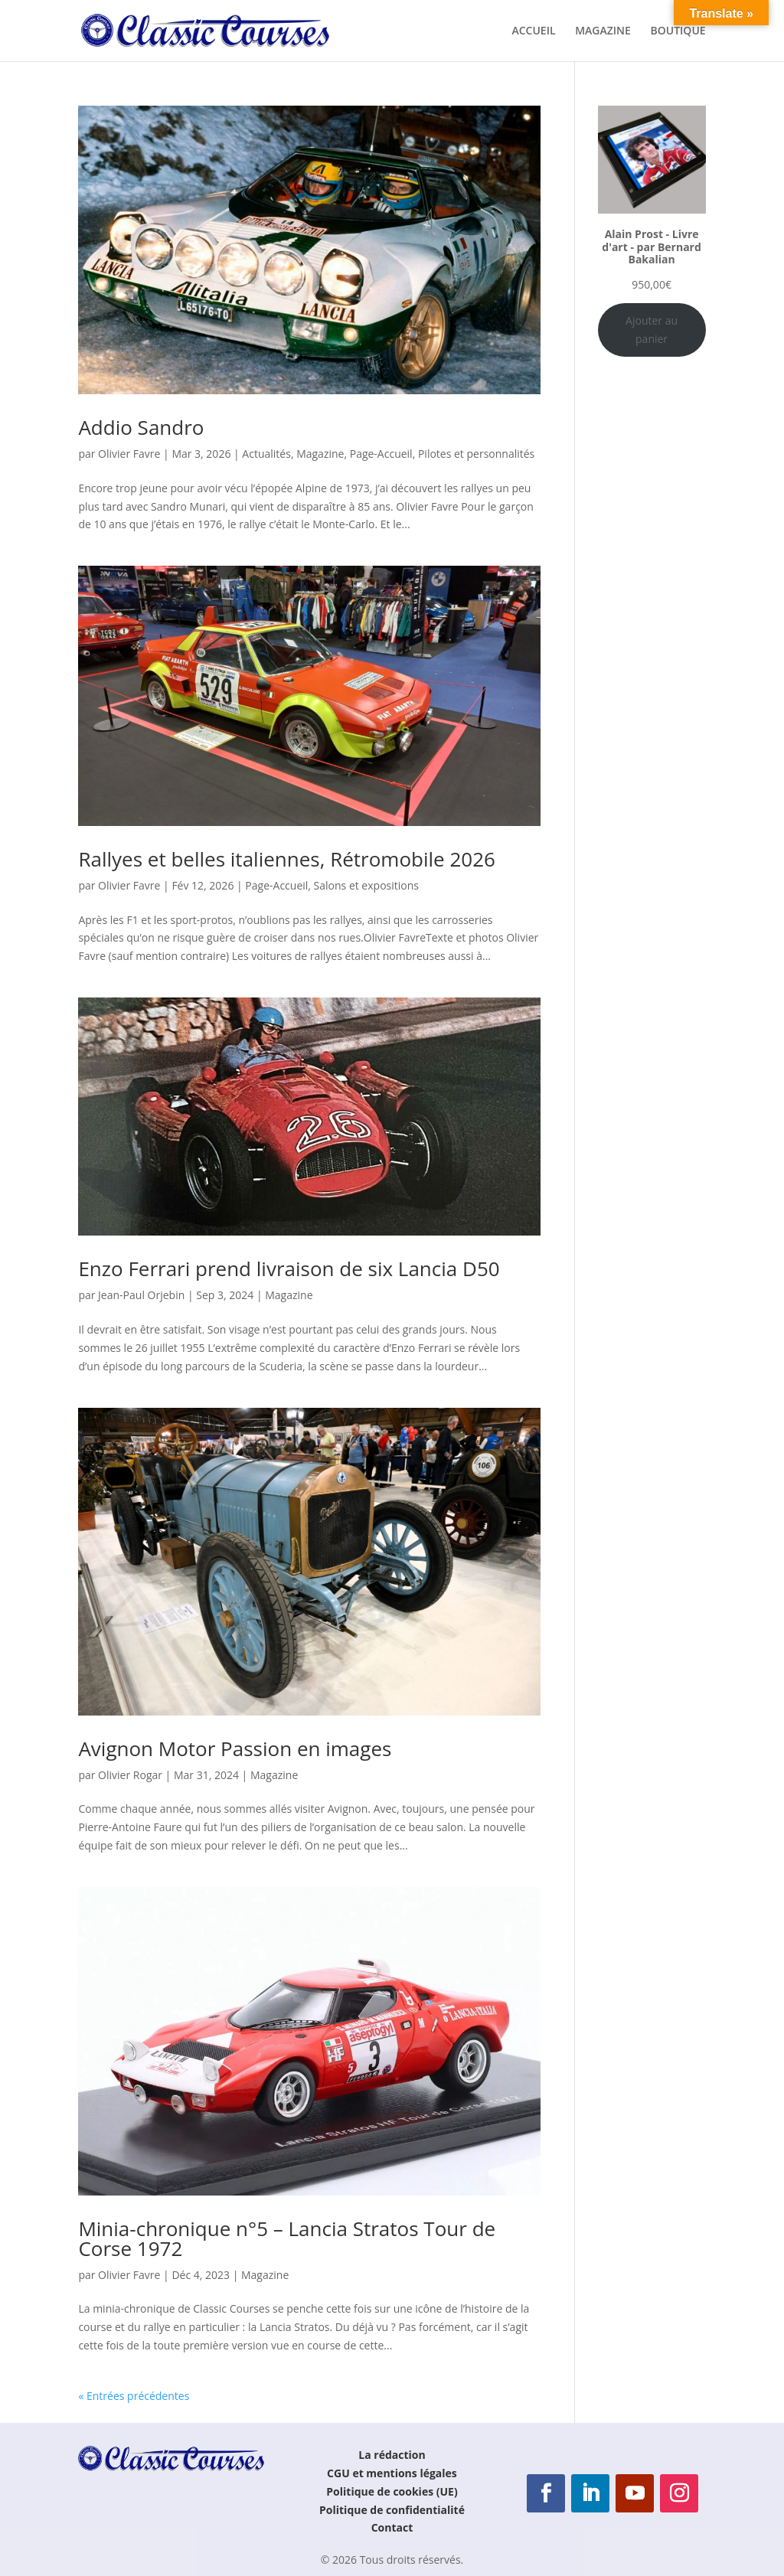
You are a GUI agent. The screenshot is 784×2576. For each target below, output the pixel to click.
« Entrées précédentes (133, 2395)
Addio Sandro (141, 427)
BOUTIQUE (678, 31)
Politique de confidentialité (392, 2510)
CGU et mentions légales (392, 2473)
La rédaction (391, 2454)
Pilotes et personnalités (476, 453)
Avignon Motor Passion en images (234, 1748)
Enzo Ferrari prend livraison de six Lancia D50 (288, 1268)
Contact (392, 2527)
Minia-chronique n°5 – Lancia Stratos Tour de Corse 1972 (286, 2238)
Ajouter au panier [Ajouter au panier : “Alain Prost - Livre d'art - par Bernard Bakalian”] (652, 329)
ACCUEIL (533, 31)
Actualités (266, 453)
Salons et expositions (366, 885)
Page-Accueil (381, 453)
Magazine (320, 453)
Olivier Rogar (130, 1775)
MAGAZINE (603, 31)
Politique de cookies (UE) (391, 2491)
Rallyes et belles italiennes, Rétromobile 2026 (286, 859)
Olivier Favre (129, 453)
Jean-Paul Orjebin (141, 1295)
